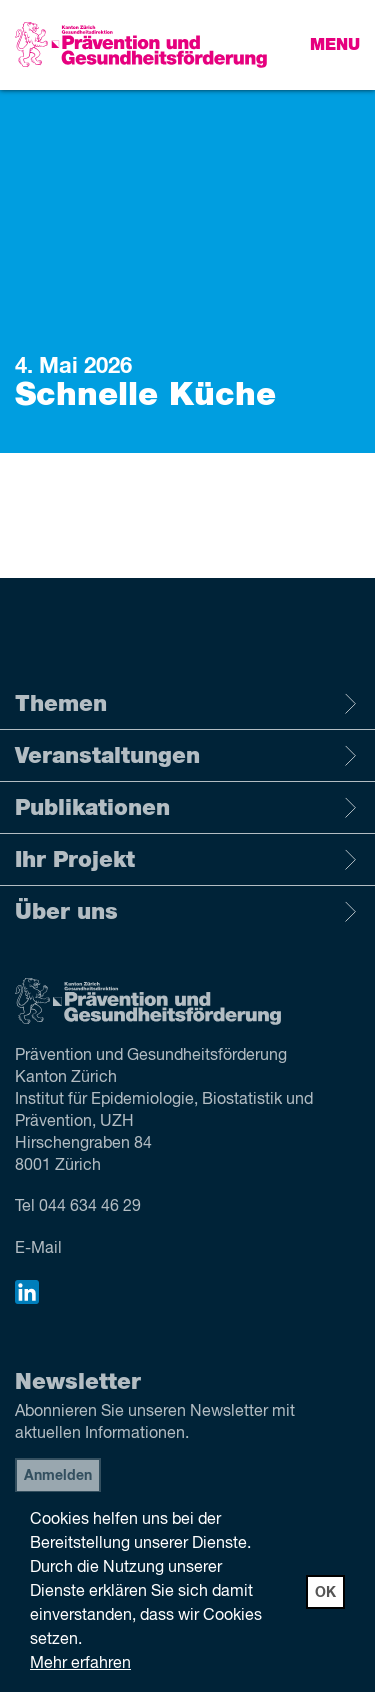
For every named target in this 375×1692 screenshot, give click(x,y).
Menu (335, 45)
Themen (187, 704)
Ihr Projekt (187, 860)
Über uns (187, 912)
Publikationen (187, 808)
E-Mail (38, 1249)
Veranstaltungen (187, 756)
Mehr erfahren (80, 1664)
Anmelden (58, 1476)
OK (325, 1593)
